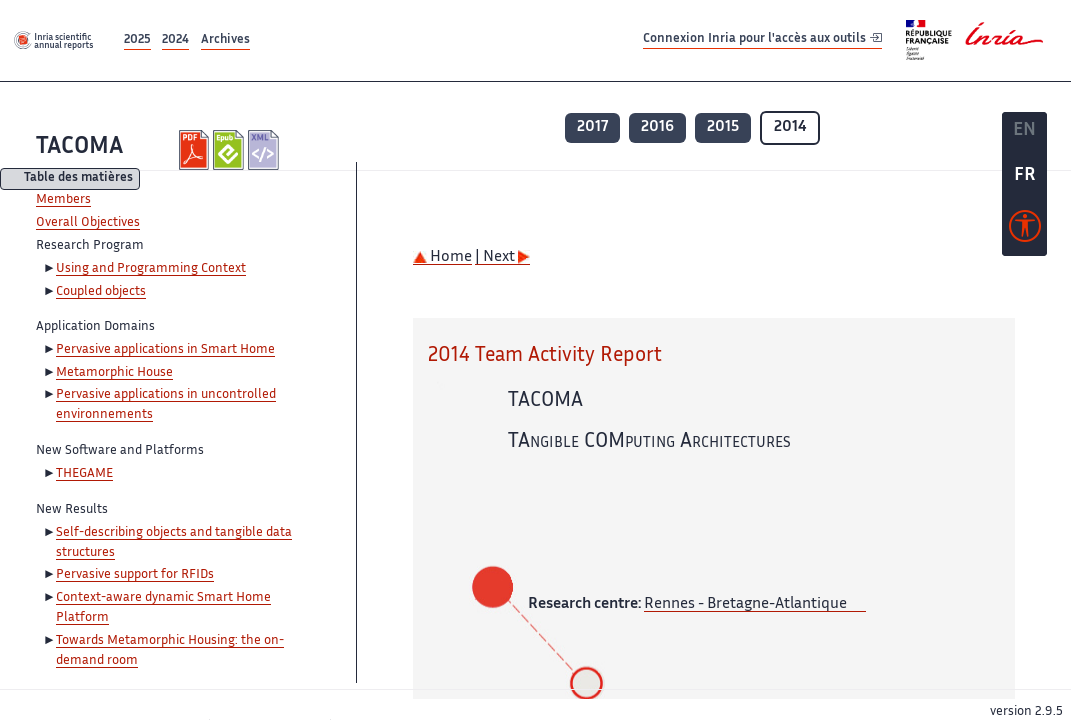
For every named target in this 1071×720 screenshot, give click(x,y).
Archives (225, 40)
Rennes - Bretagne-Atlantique (745, 604)
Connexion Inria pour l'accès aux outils (762, 39)
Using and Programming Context (151, 269)
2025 (137, 40)
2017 (592, 127)
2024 (175, 40)
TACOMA (79, 147)
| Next (502, 257)
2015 (723, 127)
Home (442, 257)
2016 (657, 127)
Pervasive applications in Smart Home (165, 350)
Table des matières (78, 179)
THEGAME (84, 474)
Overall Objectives (88, 223)
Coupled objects (101, 292)
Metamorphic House (114, 373)
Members (63, 200)
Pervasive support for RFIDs (135, 575)
